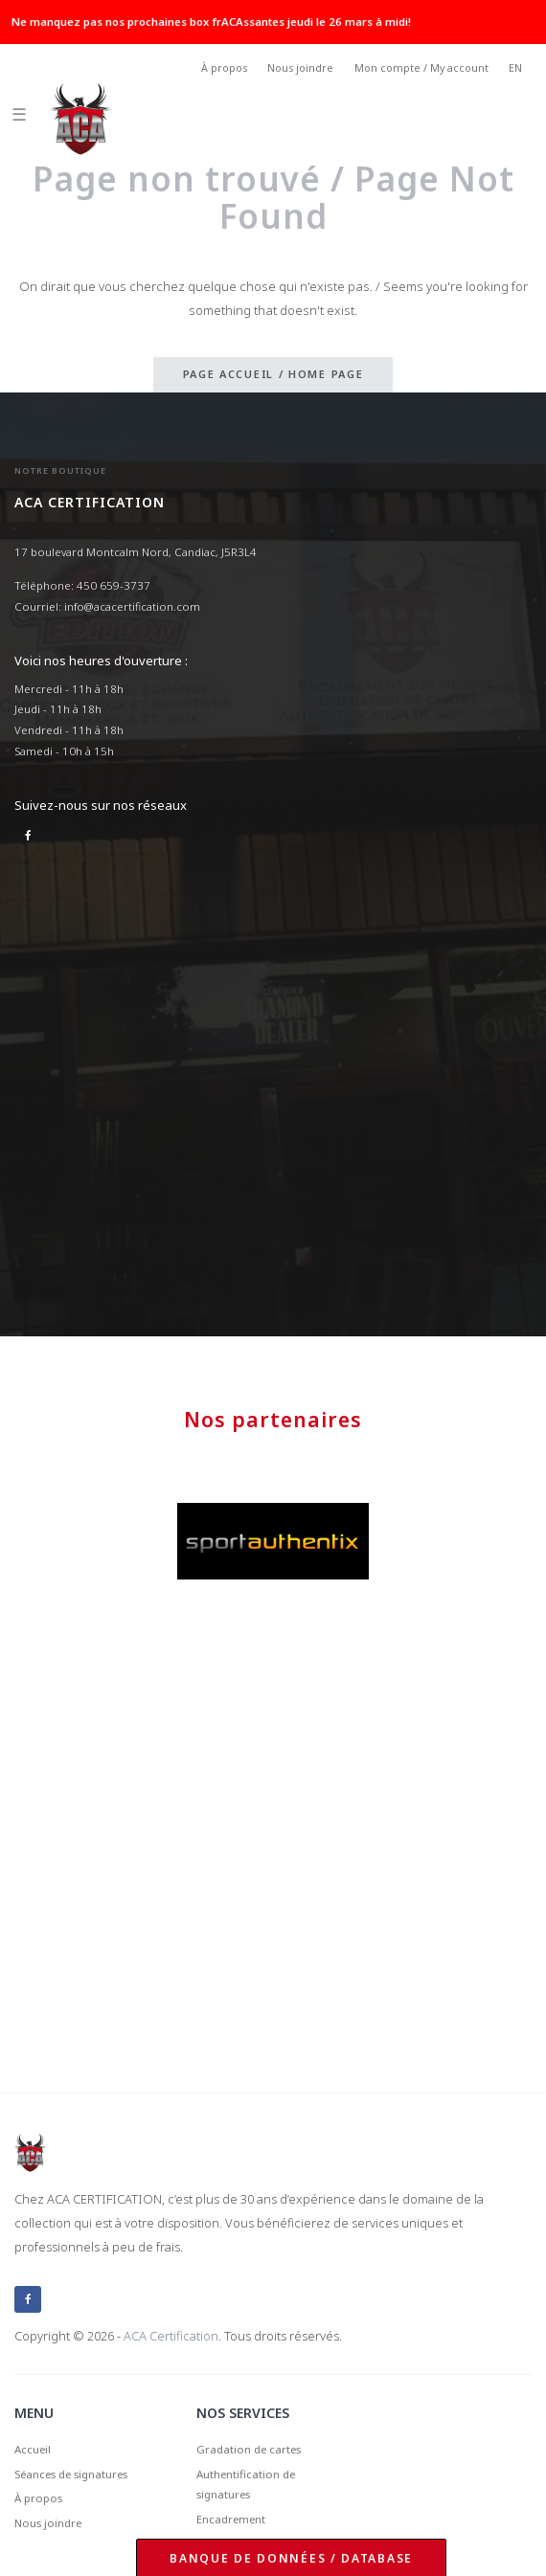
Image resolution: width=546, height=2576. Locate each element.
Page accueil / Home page (273, 374)
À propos (224, 68)
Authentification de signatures (245, 2484)
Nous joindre (300, 68)
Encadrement (230, 2519)
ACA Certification (171, 2335)
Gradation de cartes (248, 2449)
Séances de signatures (70, 2474)
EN (515, 68)
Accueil (32, 2449)
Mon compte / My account (421, 68)
